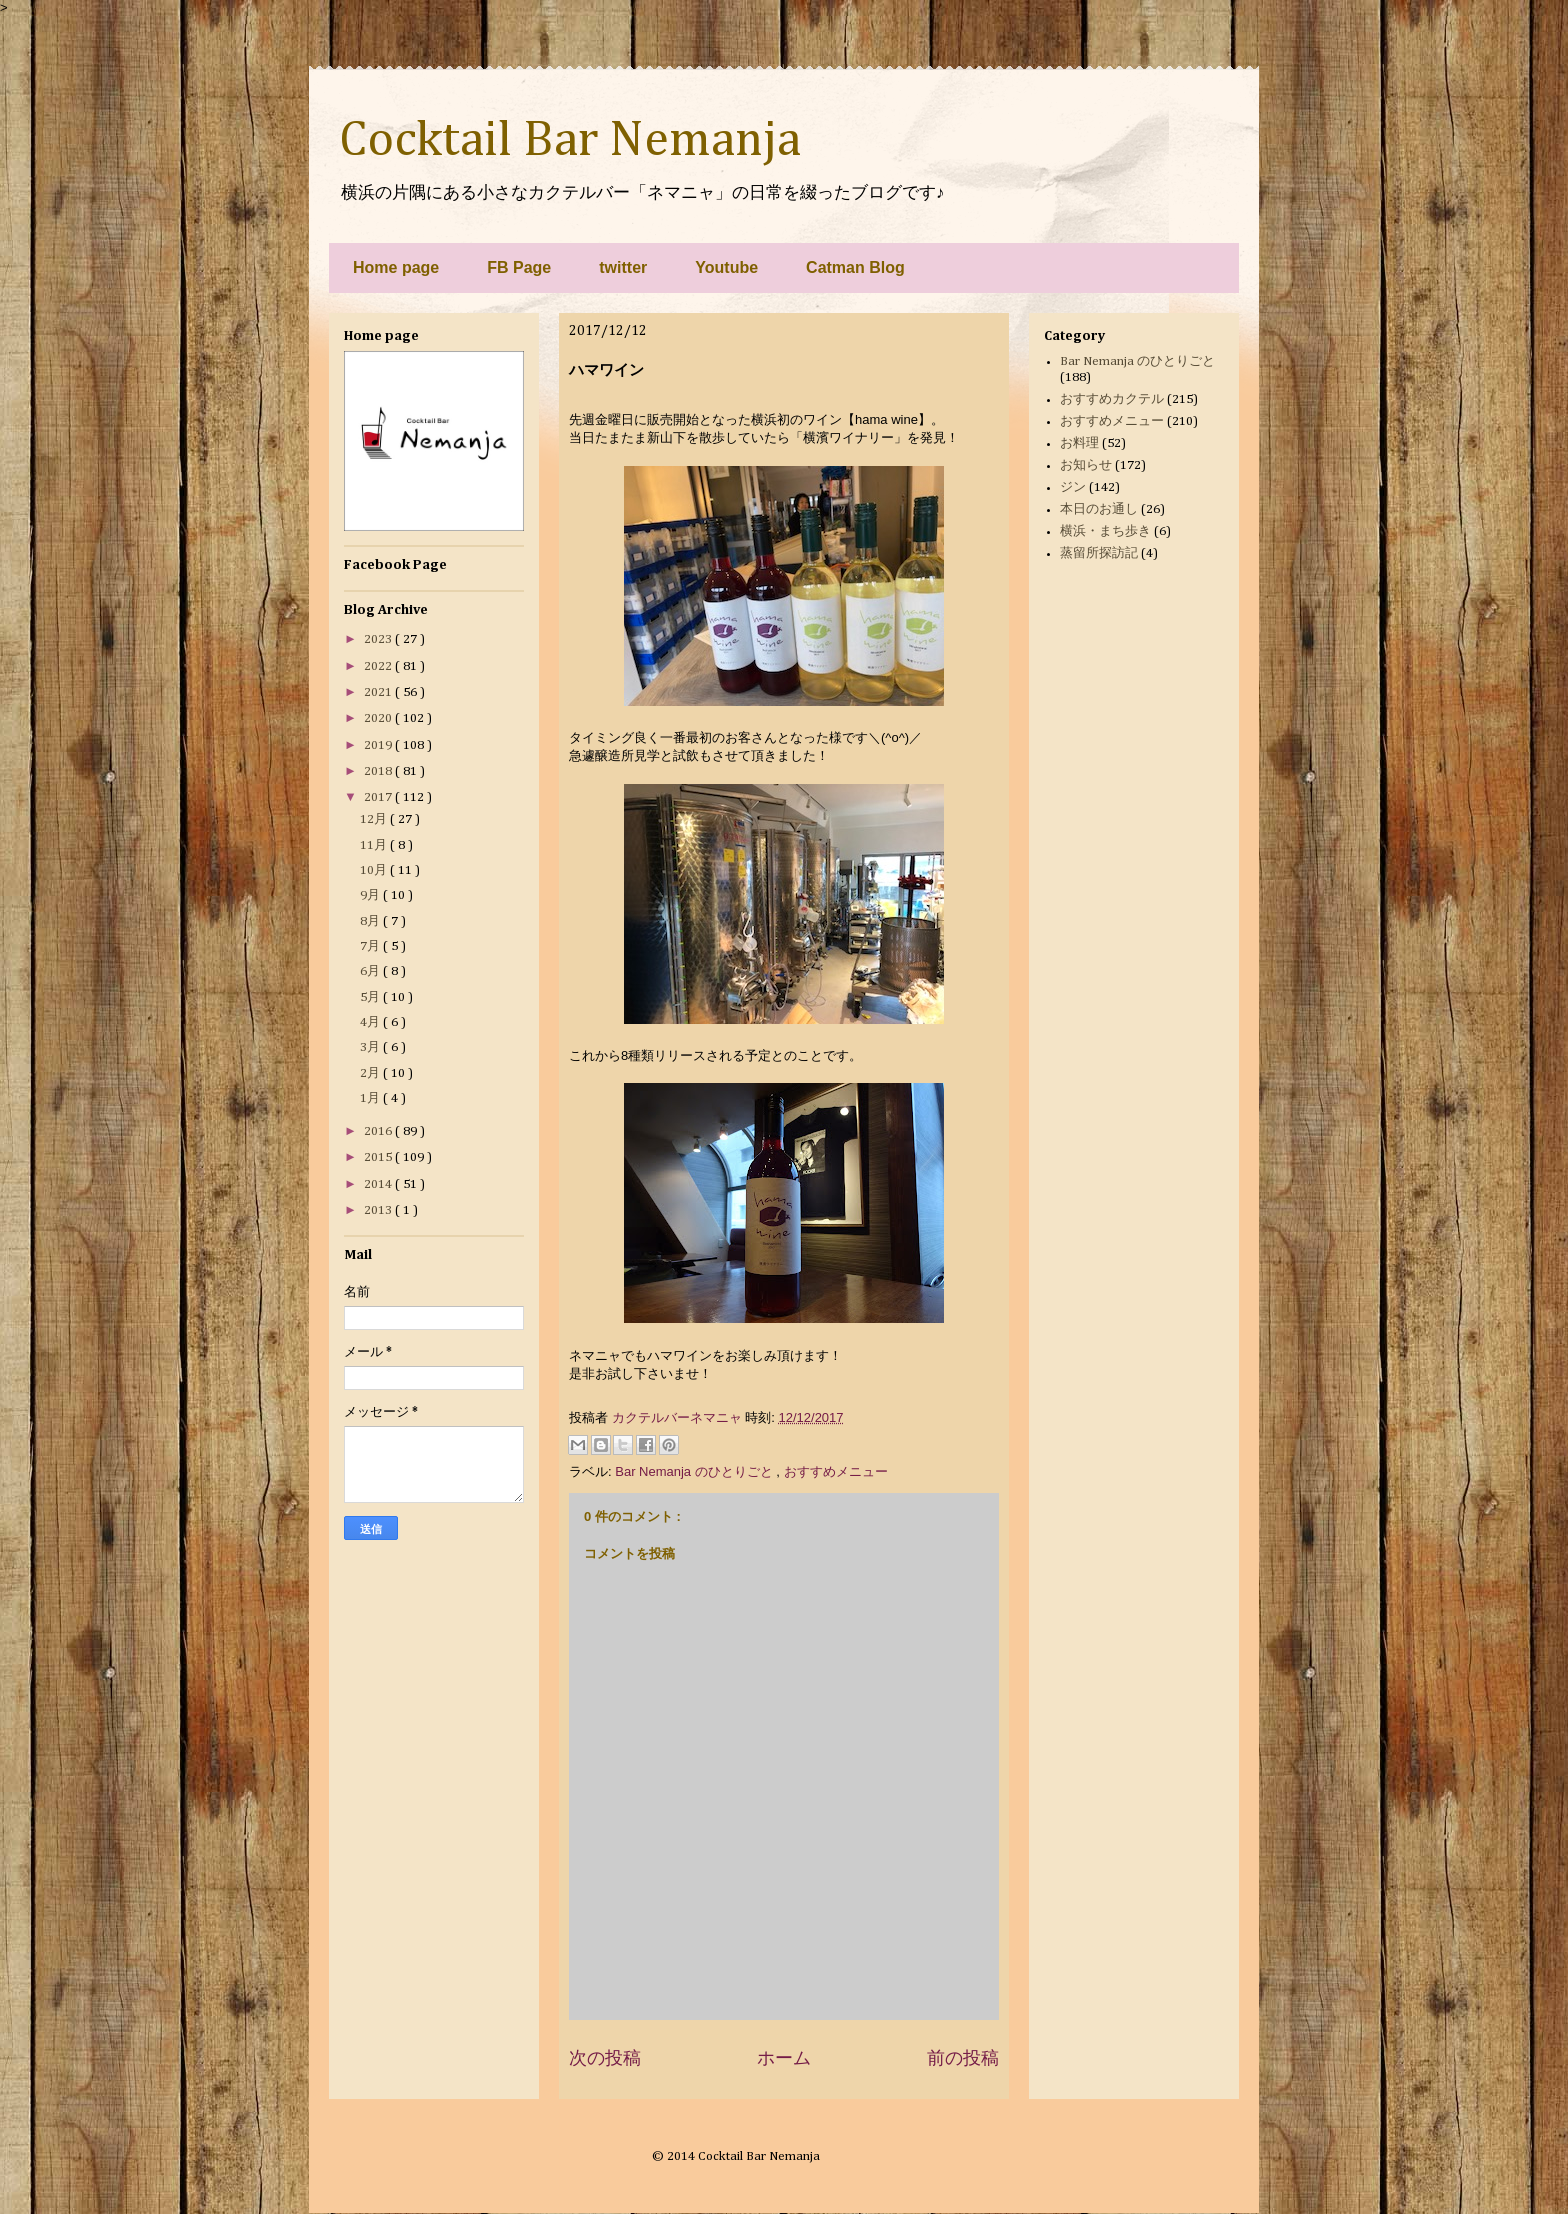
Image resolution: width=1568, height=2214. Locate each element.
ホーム (784, 2058)
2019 (379, 745)
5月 (371, 997)
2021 (379, 692)
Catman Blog (855, 267)
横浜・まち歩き (1105, 531)
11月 (375, 845)
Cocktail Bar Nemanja (570, 141)
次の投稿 (605, 2058)
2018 (379, 771)
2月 (371, 1073)
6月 (371, 971)
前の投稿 (963, 2058)
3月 (371, 1047)
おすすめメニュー (836, 1471)
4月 (371, 1022)
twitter (623, 267)
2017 (379, 797)
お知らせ (1086, 465)
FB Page (519, 267)
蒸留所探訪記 (1099, 553)
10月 (375, 870)
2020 (379, 718)
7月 (371, 946)
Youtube (726, 267)
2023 (379, 639)
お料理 (1079, 443)
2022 (379, 666)
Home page (396, 267)
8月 (371, 921)
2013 (379, 1210)
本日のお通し (1099, 509)
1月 (371, 1098)
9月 (371, 895)
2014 (379, 1184)
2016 (379, 1131)
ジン (1073, 487)
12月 (375, 819)
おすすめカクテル (1112, 399)
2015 (379, 1157)
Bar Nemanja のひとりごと (695, 1471)
